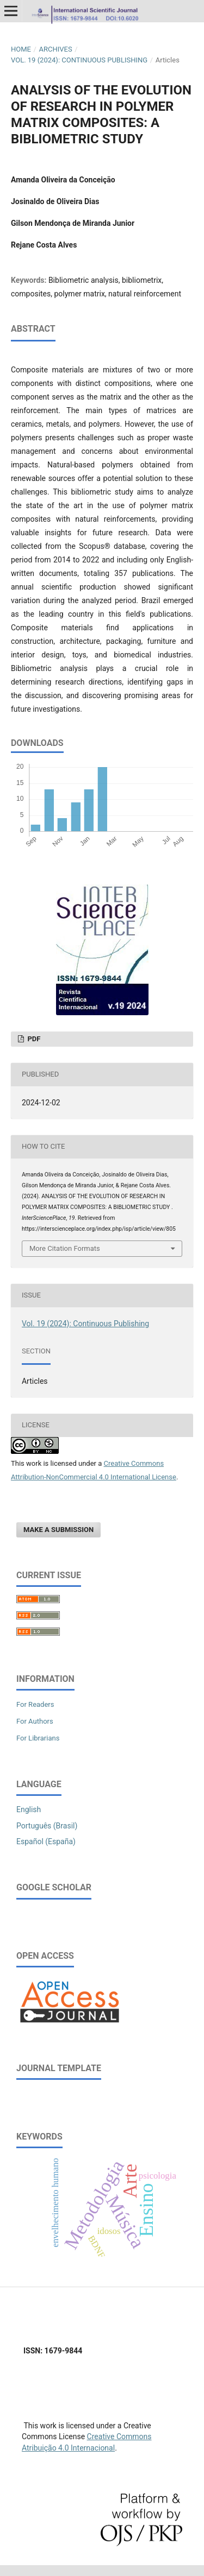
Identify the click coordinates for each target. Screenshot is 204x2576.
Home (21, 49)
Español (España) (46, 1841)
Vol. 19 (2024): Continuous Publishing (79, 60)
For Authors (34, 1721)
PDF (33, 1039)
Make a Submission (58, 1530)
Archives (55, 49)
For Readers (35, 1704)
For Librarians (37, 1738)
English (28, 1809)
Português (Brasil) (46, 1825)
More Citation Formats (64, 1248)
